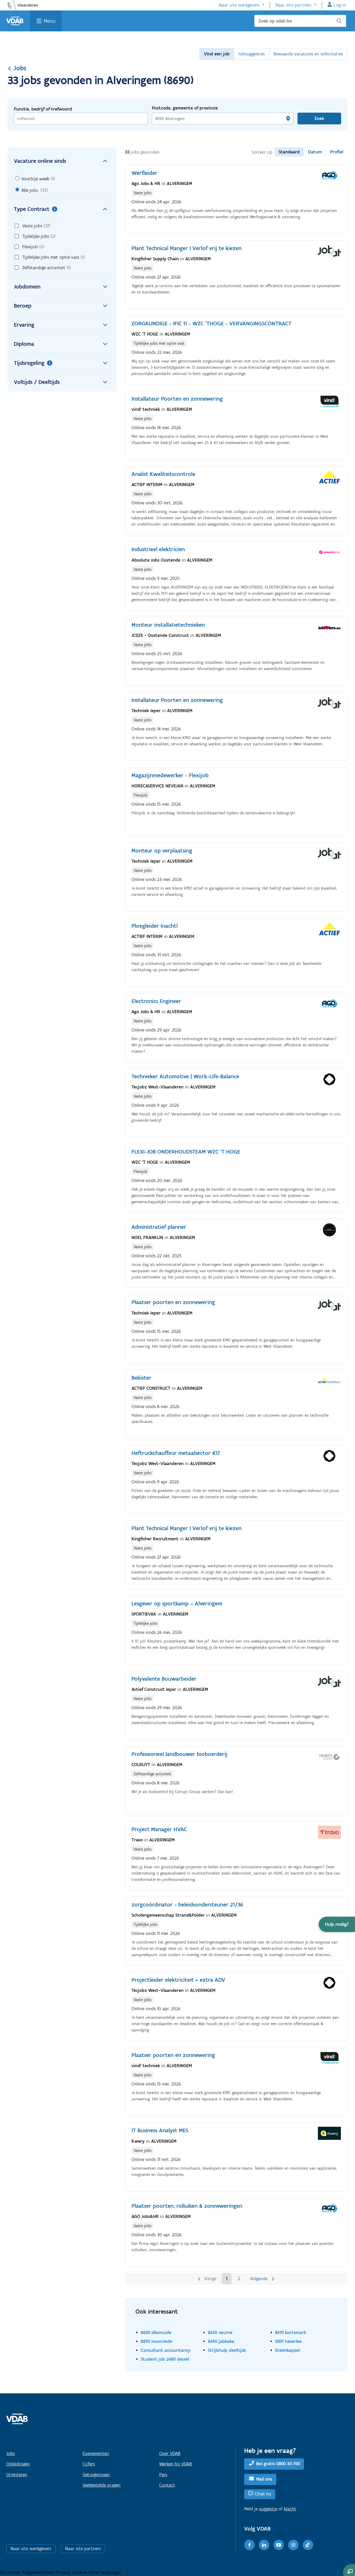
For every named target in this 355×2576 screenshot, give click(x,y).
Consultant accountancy (165, 2350)
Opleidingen (18, 2464)
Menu (49, 21)
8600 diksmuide (156, 2332)
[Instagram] (293, 2545)
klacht (290, 2509)
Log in (340, 5)
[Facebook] (249, 2545)
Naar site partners (293, 5)
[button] (337, 1924)
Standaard (289, 152)
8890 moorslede (156, 2341)
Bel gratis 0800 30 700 (278, 2463)
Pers (163, 2474)
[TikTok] (308, 2545)
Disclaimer (11, 2572)
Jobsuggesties (251, 54)
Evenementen (96, 2453)
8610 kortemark (290, 2332)
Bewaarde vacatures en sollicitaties (308, 54)
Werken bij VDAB (175, 2464)
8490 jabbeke (221, 2341)
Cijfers (89, 2464)
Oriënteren (16, 2474)
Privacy (64, 2572)
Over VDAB (169, 2453)
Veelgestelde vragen (102, 2485)
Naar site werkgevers (239, 5)
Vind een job (217, 54)
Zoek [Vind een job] (319, 118)
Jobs (17, 68)
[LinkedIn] (264, 2545)
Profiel (336, 152)
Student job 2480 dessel (165, 2359)
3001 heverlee (288, 2341)
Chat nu (263, 2494)
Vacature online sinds (62, 161)
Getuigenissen (96, 2474)
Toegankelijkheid (39, 2572)
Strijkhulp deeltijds (227, 2350)
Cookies (80, 2572)
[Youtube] (278, 2545)
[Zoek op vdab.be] (300, 21)
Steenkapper (287, 2350)
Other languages (105, 2572)
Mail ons (264, 2479)
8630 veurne (220, 2332)
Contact (167, 2485)
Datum (315, 152)
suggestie (268, 2509)
